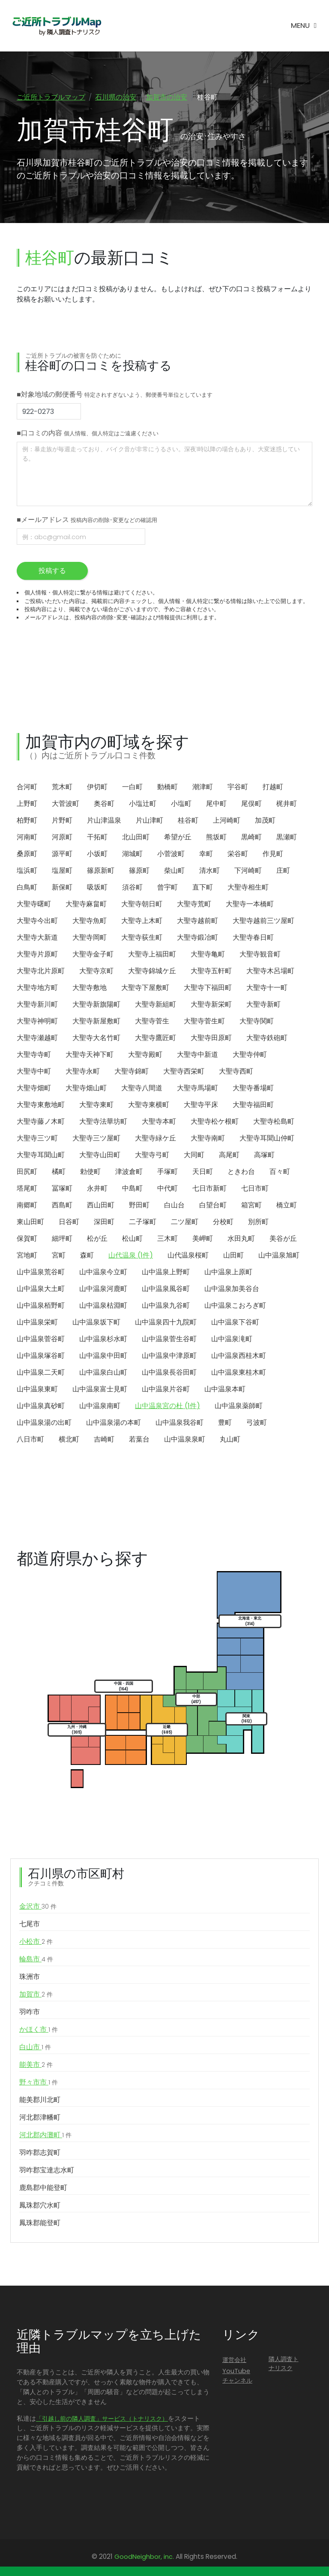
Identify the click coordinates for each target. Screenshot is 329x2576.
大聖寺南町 (208, 1139)
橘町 (59, 1172)
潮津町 (202, 788)
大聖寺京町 (96, 972)
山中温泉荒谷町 (41, 1273)
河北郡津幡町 (39, 2118)
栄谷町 (237, 855)
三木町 (167, 1239)
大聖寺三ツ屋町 (96, 1139)
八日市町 (30, 1440)
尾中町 (216, 804)
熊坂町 (216, 838)
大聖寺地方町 (37, 988)
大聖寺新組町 (155, 1005)
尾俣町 (251, 804)
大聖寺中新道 (197, 1055)
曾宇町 (167, 888)
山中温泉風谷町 (166, 1289)
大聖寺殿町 (145, 1055)
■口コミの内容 (88, 434)
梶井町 (286, 804)
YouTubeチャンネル (237, 2377)
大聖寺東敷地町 (41, 1105)
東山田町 (30, 1223)
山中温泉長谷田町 (169, 1373)
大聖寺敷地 (89, 988)
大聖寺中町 (34, 1072)
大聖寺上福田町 (152, 955)
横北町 (69, 1440)
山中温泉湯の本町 (113, 1423)
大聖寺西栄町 (183, 1072)
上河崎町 (226, 821)
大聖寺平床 (201, 1105)
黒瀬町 (286, 838)
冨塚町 (62, 1189)
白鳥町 (27, 888)
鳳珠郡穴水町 (39, 2206)
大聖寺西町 (236, 1072)
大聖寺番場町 (253, 1089)
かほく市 (38, 2030)
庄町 (283, 871)
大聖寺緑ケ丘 (155, 1139)
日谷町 (69, 1223)
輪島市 (36, 1960)
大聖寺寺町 (34, 1055)
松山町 (132, 1239)
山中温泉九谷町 (166, 1306)
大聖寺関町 (256, 1022)
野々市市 (38, 2083)
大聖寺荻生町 (141, 938)
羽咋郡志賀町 (39, 2153)
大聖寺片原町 (37, 955)
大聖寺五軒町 (211, 972)
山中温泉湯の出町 (44, 1423)
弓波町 (256, 1423)
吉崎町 (104, 1440)
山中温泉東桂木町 (238, 1373)
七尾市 (29, 1925)
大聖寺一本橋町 (250, 905)
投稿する (52, 572)
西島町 (62, 1206)
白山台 (174, 1206)
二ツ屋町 (184, 1223)
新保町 (62, 888)
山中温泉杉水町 (103, 1340)
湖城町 (132, 855)
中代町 (167, 1189)
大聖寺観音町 (260, 955)
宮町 (59, 1256)
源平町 (62, 855)
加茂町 (265, 821)
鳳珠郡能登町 (39, 2224)
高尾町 (229, 1156)
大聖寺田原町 (211, 1039)
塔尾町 (27, 1189)
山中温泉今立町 (103, 1273)
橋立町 (286, 1206)
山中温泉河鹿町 (103, 1289)
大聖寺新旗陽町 (96, 1005)
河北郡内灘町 (45, 2136)
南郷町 (27, 1206)
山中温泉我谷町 (179, 1423)
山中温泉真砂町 (41, 1407)
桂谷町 (188, 821)
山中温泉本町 (224, 1390)
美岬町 (202, 1239)
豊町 (225, 1423)
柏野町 (27, 821)
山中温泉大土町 (41, 1289)
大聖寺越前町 (197, 921)
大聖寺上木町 (141, 921)
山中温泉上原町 (228, 1273)
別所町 (258, 1223)
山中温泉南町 (99, 1407)
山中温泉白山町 (103, 1373)
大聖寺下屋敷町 (145, 988)
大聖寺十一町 (266, 988)
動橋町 (167, 788)
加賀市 (36, 1995)
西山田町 (100, 1206)
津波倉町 (129, 1172)
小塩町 (181, 804)
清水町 (209, 871)
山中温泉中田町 (103, 1356)
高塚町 (264, 1156)
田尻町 (27, 1172)
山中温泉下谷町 (235, 1323)
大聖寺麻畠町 (86, 905)
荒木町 (62, 788)
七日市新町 (209, 1189)
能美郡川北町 (39, 2100)
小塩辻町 (142, 804)
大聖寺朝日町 (141, 905)
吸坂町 (97, 888)
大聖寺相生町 (248, 888)
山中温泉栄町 (37, 1323)
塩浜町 (27, 871)
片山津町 (149, 821)
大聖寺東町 (96, 1105)
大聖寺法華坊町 (103, 1122)
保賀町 (27, 1239)
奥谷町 (104, 804)
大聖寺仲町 (250, 1055)
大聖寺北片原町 (41, 972)
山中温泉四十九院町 (166, 1323)
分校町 (223, 1223)
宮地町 (27, 1256)
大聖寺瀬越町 (37, 1039)
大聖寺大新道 (37, 938)
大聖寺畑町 (34, 1089)
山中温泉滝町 (231, 1340)
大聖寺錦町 (131, 1072)
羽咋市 (29, 2013)
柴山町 (174, 871)
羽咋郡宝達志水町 (46, 2171)
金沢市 (38, 1907)
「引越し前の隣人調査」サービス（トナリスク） (102, 2419)
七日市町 (255, 1189)
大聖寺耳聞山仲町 (266, 1139)
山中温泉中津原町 (169, 1356)
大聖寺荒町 (194, 905)
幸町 (206, 855)
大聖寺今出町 (37, 921)
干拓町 (97, 838)
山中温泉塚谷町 (41, 1356)
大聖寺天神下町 (90, 1055)
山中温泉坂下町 (96, 1323)
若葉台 (139, 1440)
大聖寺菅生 (152, 1022)
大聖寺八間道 (141, 1089)
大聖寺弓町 (152, 1156)
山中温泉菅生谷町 (169, 1340)
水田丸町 (241, 1239)
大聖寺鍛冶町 (197, 938)
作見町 (273, 855)
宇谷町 (237, 788)
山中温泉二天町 (41, 1373)
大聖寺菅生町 (204, 1022)
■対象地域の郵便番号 (114, 396)
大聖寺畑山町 (86, 1089)
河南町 (27, 838)
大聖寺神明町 (37, 1022)
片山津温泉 (104, 821)
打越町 (273, 788)
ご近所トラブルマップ (51, 97)
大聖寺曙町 (34, 905)
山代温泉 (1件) (130, 1256)
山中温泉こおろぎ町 (235, 1306)
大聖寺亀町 (208, 955)
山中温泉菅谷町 (41, 1340)
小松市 (36, 1942)
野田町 (139, 1206)
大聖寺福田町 (253, 1105)
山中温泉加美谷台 (231, 1289)
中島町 (132, 1189)
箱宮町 (251, 1206)
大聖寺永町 (83, 1072)
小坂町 (97, 855)
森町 (87, 1256)
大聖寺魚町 (89, 921)
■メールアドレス (87, 521)
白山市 (35, 2048)
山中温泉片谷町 (166, 1390)
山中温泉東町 (37, 1390)
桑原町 (27, 855)
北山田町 (136, 838)
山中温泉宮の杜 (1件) (167, 1407)
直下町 (202, 888)
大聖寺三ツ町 (37, 1139)
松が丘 (97, 1239)
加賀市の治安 (166, 97)
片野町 (62, 821)
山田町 (233, 1256)
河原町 (62, 838)
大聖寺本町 (159, 1122)
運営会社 (234, 2360)
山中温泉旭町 (278, 1256)
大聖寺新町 (263, 1005)
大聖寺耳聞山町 (41, 1156)
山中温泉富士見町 (99, 1390)
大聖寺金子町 (93, 955)
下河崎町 (248, 871)
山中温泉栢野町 (41, 1306)
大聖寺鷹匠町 (155, 1039)
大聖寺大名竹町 (96, 1039)
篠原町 (139, 871)
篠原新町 (100, 871)
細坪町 (62, 1239)
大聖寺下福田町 (208, 988)
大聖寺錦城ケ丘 (152, 972)
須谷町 (132, 888)
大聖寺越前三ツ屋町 (263, 921)
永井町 (97, 1189)
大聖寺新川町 (37, 1005)
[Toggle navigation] (304, 26)
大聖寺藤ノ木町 (41, 1122)
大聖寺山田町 (99, 1156)
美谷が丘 (283, 1239)
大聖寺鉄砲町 (266, 1039)
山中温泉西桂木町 (238, 1356)
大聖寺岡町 (89, 938)
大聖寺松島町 (273, 1122)
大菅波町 (65, 804)
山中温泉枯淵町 (103, 1306)
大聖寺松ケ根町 (215, 1122)
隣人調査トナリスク (284, 2365)
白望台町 (213, 1206)
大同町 (194, 1156)
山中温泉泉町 (184, 1440)
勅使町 (90, 1172)
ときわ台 (241, 1172)
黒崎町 (251, 838)
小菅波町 (171, 855)
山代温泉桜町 (188, 1256)
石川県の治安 (115, 97)
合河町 (27, 788)
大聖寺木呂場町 (270, 972)
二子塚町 (142, 1223)
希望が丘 (177, 838)
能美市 (36, 2065)
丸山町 (230, 1440)
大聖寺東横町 (148, 1105)
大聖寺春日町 (253, 938)
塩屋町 (62, 871)
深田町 (104, 1223)
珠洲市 (29, 1977)
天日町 (202, 1172)
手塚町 (167, 1172)
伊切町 (97, 788)
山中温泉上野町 (166, 1273)
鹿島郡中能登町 (43, 2188)
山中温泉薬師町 (239, 1407)
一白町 (132, 788)
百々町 (279, 1172)
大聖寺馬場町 (197, 1089)
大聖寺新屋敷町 (96, 1022)
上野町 (27, 804)
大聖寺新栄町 (211, 1005)
